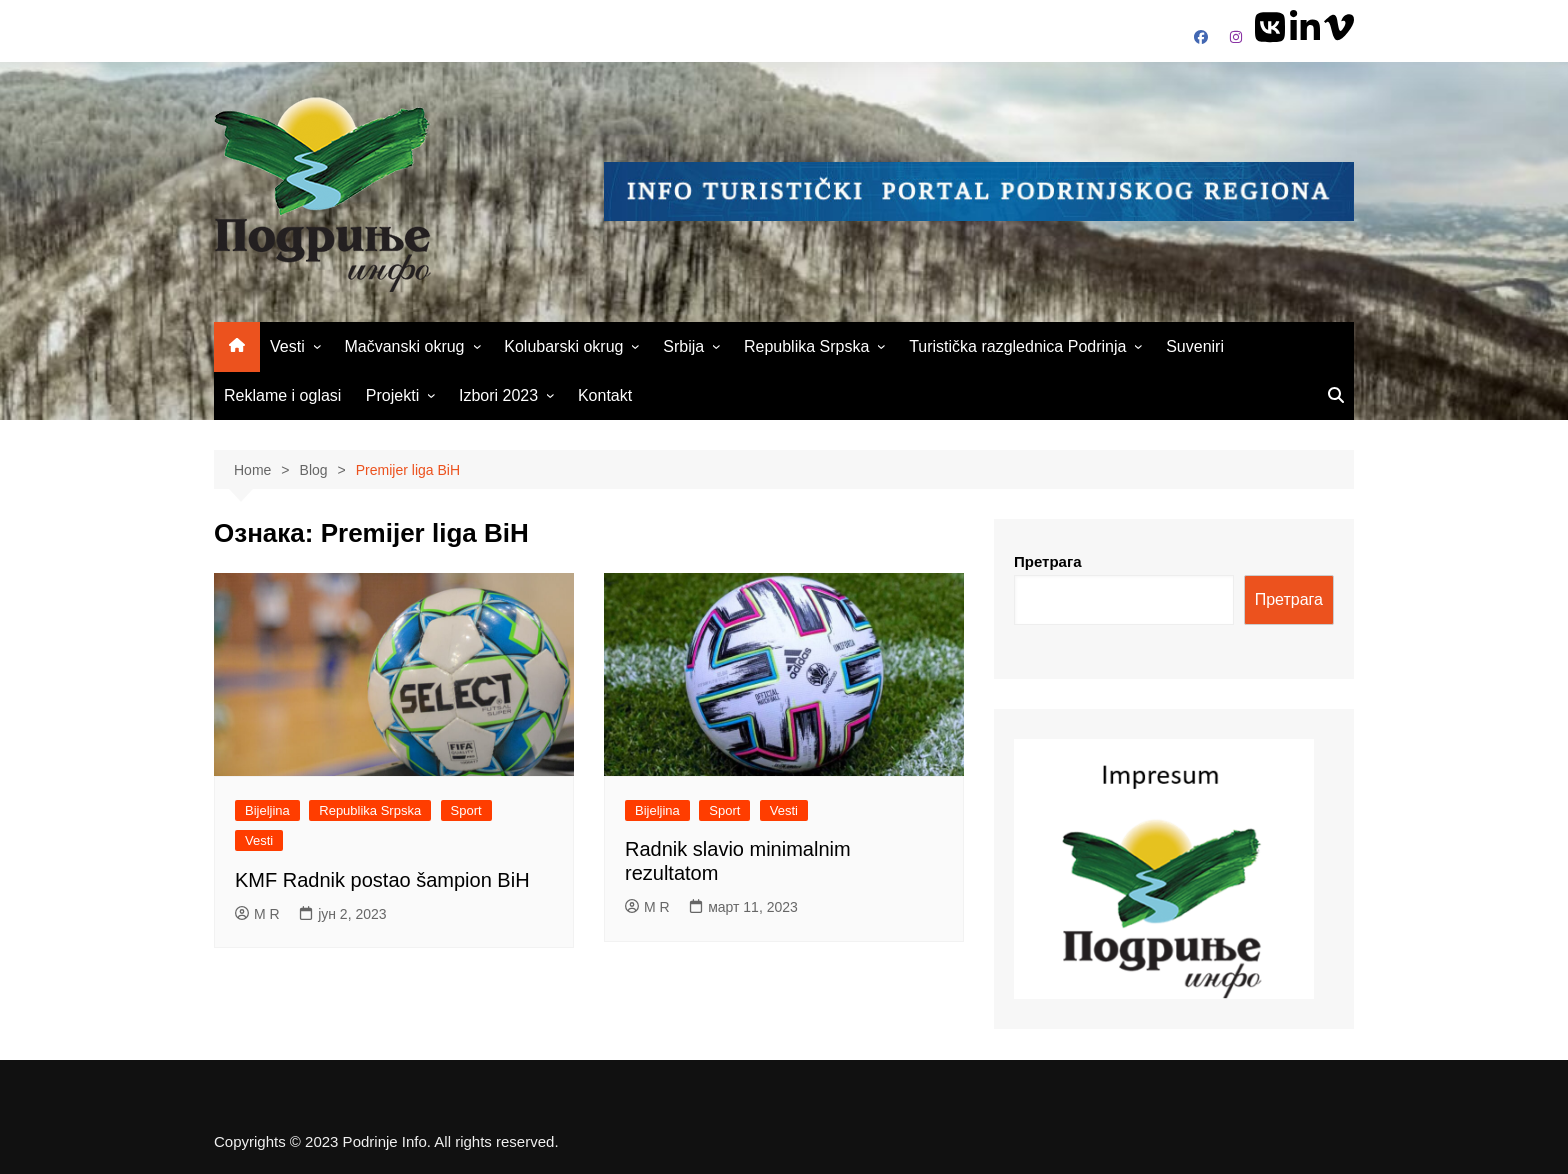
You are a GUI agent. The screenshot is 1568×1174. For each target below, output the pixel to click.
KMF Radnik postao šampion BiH (382, 880)
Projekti (392, 395)
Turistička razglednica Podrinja (1017, 346)
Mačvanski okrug (404, 346)
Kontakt (605, 395)
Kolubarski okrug (563, 346)
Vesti (287, 346)
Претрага (1048, 561)
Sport (466, 810)
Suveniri (1195, 346)
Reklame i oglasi (282, 395)
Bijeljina (267, 810)
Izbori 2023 (498, 395)
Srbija (683, 346)
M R (257, 914)
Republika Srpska (806, 346)
